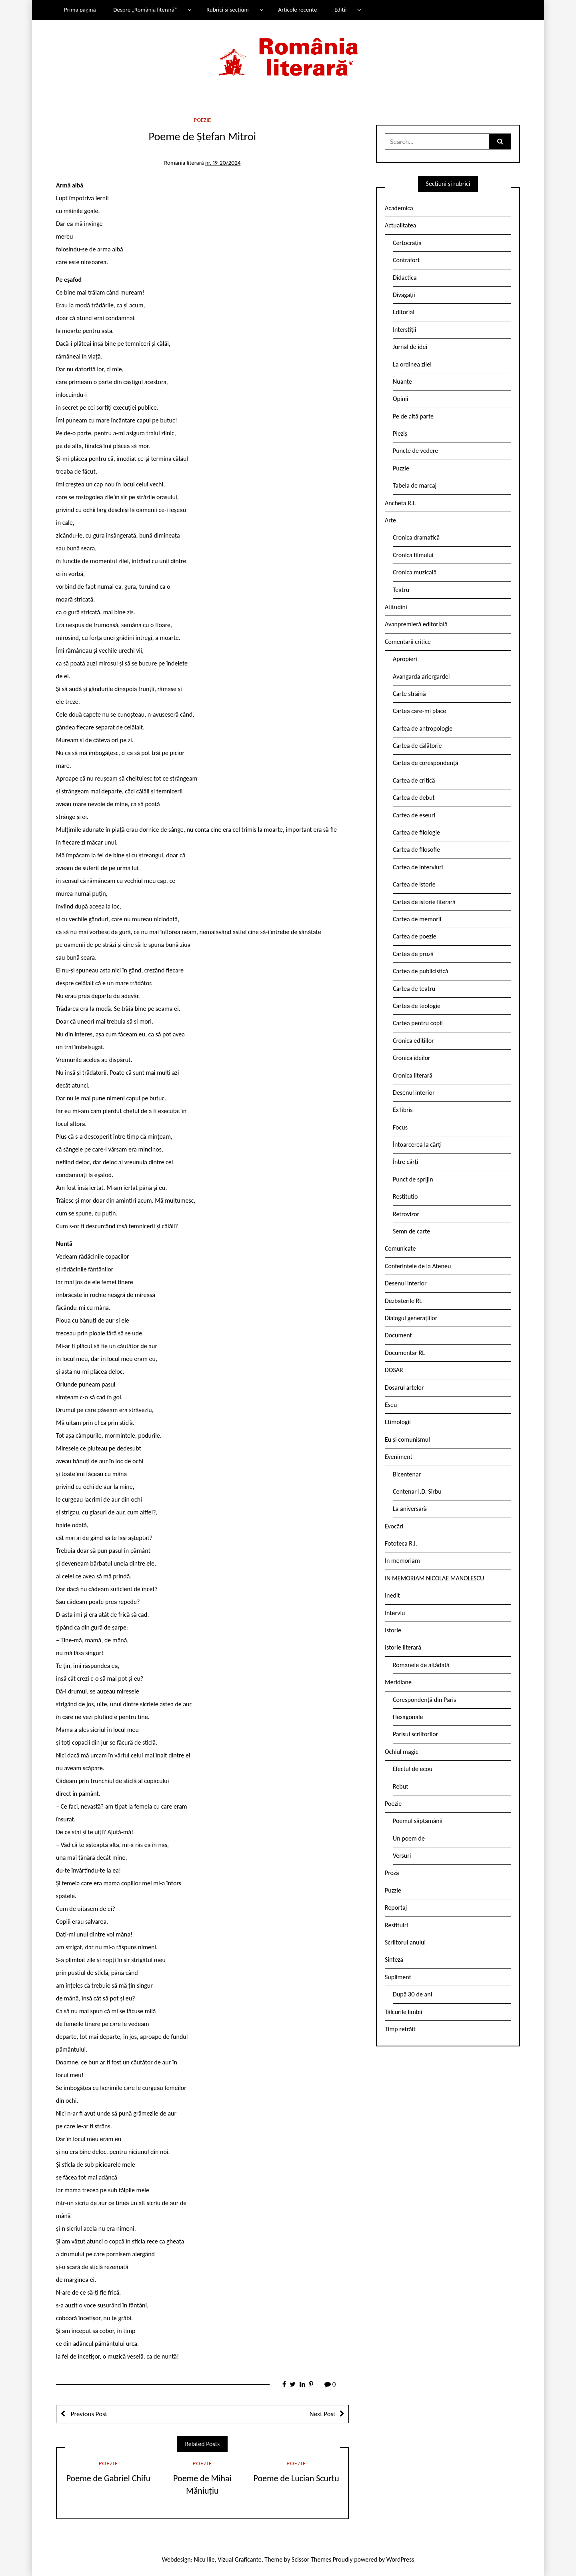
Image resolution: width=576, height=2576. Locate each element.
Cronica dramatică (416, 537)
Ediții (340, 9)
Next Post (323, 2414)
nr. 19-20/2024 (222, 162)
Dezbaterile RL (403, 1301)
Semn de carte (411, 1231)
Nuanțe (402, 381)
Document (398, 1335)
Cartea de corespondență (425, 763)
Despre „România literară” (145, 9)
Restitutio (405, 1196)
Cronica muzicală (414, 572)
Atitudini (396, 607)
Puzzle (401, 468)
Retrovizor (406, 1214)
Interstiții (404, 329)
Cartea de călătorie (417, 745)
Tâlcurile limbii (403, 2012)
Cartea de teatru (414, 988)
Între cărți (405, 1161)
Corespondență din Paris (424, 1699)
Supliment (398, 1977)
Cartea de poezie (414, 936)
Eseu (391, 1405)
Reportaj (396, 1907)
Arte (390, 520)
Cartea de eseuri (414, 815)
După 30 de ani (412, 1994)
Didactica (405, 277)
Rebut (400, 1786)
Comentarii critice (408, 641)
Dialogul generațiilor (411, 1318)
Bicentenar (407, 1474)
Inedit (392, 1595)
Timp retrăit (400, 2029)
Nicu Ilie (204, 2559)
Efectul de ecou (412, 1769)
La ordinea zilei (412, 364)
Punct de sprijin (413, 1179)
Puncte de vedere (415, 450)
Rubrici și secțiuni (227, 9)
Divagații (404, 295)
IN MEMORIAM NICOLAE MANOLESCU (434, 1578)
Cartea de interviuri (418, 867)
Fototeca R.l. (401, 1543)
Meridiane (398, 1682)
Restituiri (396, 1925)
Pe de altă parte (413, 416)
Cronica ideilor (411, 1058)
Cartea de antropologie (422, 728)
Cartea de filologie (416, 832)
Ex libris (403, 1110)
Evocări (394, 1526)
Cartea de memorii (417, 919)
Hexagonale (408, 1717)
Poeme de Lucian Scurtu (296, 2478)
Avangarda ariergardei (421, 676)
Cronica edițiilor (413, 1040)
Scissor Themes (311, 2559)
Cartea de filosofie (416, 849)
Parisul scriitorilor (415, 1734)
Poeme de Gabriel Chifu (108, 2478)
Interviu (395, 1613)
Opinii (400, 398)
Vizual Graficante (239, 2559)
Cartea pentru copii (418, 1023)
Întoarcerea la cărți (417, 1144)
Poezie (202, 120)
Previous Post (88, 2414)
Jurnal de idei (410, 347)
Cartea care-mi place (419, 711)
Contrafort (406, 260)
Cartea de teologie (416, 1006)
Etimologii (398, 1422)
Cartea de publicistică (420, 971)
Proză (392, 1873)
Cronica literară (412, 1075)
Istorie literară (403, 1647)
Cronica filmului (413, 555)
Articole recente (297, 9)
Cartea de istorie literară (424, 902)
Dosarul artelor (404, 1387)
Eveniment (398, 1456)
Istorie (393, 1630)
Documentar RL (405, 1353)
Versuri (402, 1855)
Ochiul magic (401, 1751)
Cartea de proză (413, 954)
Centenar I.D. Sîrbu (417, 1491)
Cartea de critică (414, 780)
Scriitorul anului (405, 1942)
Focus (400, 1127)
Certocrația (407, 243)
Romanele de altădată (421, 1665)
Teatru (401, 590)
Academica (399, 208)
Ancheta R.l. (400, 503)
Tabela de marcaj (414, 485)
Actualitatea (400, 225)
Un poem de (409, 1838)
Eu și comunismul (407, 1439)
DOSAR (394, 1370)
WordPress (400, 2559)
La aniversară (410, 1508)
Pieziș (400, 433)
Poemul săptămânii (417, 1821)
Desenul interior (413, 1092)
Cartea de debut (414, 797)
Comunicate (400, 1248)
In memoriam (402, 1560)
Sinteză (394, 1959)
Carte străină (409, 693)
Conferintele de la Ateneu (418, 1266)
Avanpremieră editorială (416, 624)
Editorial (403, 312)
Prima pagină (80, 9)
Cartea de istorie (414, 884)
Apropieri (405, 659)
